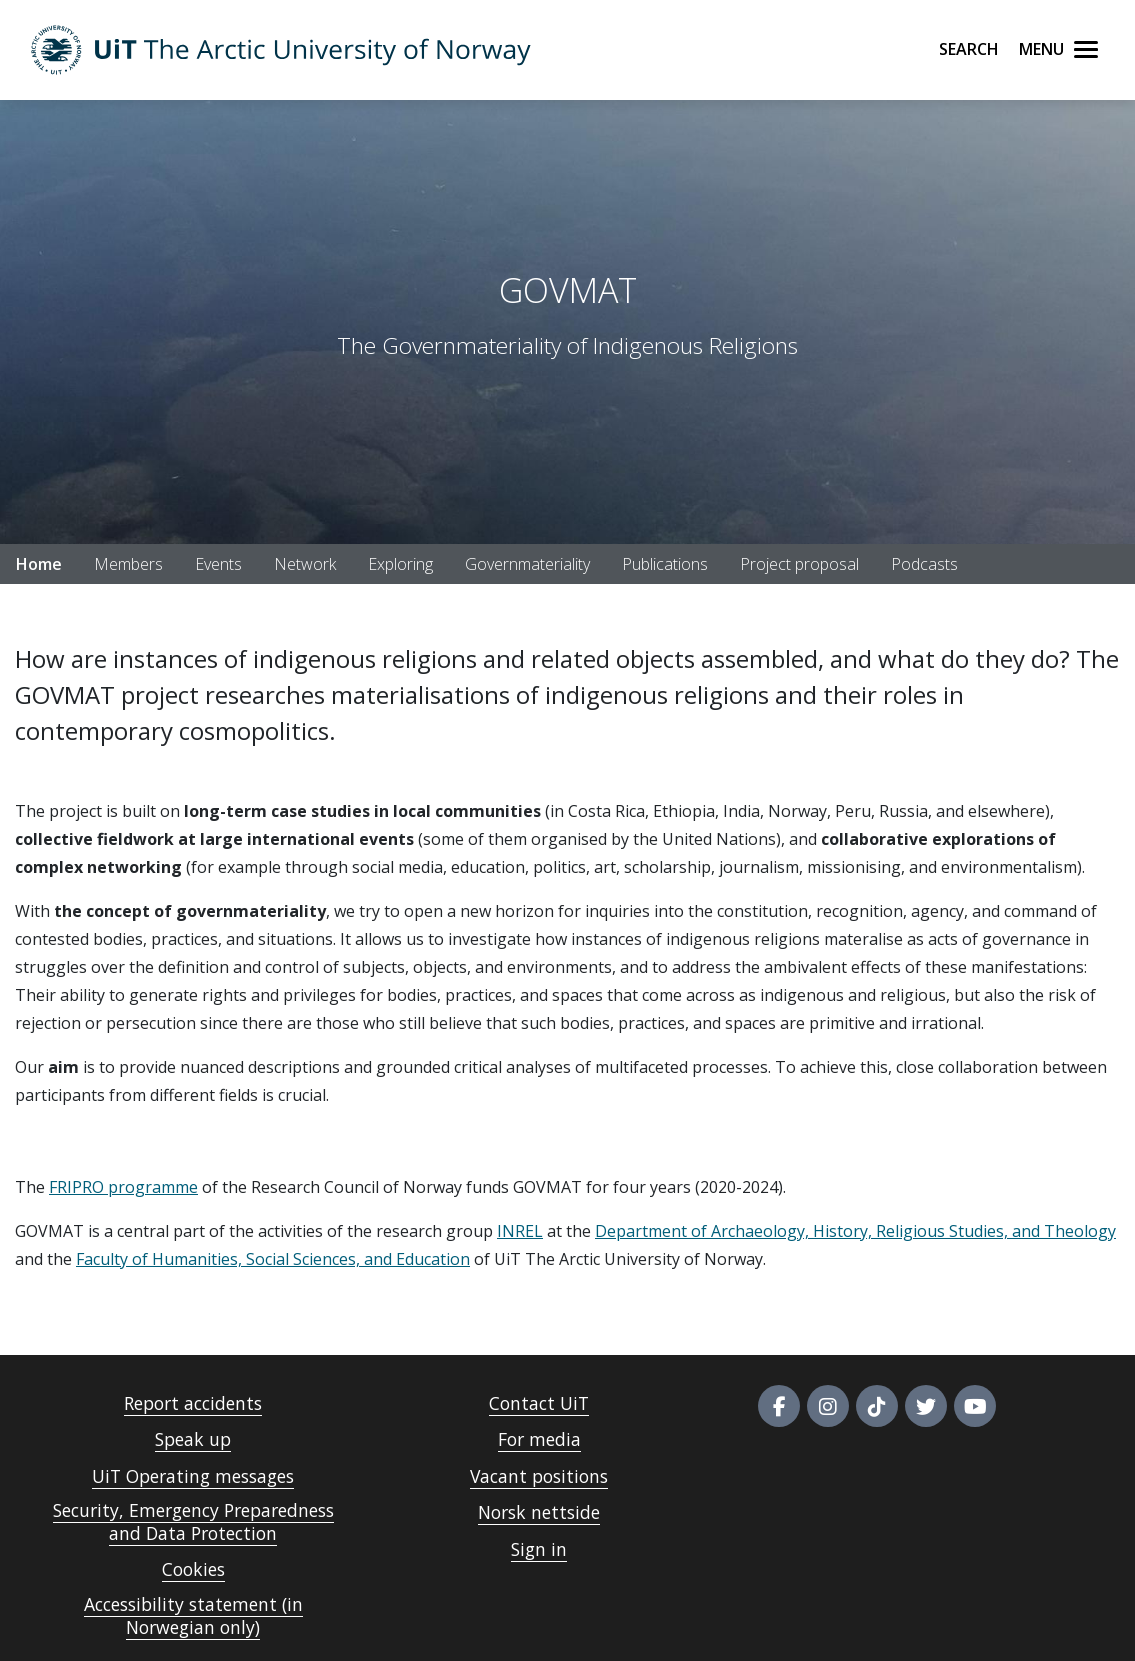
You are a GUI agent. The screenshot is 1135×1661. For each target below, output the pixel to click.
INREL (520, 1231)
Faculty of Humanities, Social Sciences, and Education (273, 1259)
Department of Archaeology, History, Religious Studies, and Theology (855, 1231)
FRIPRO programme (123, 1187)
